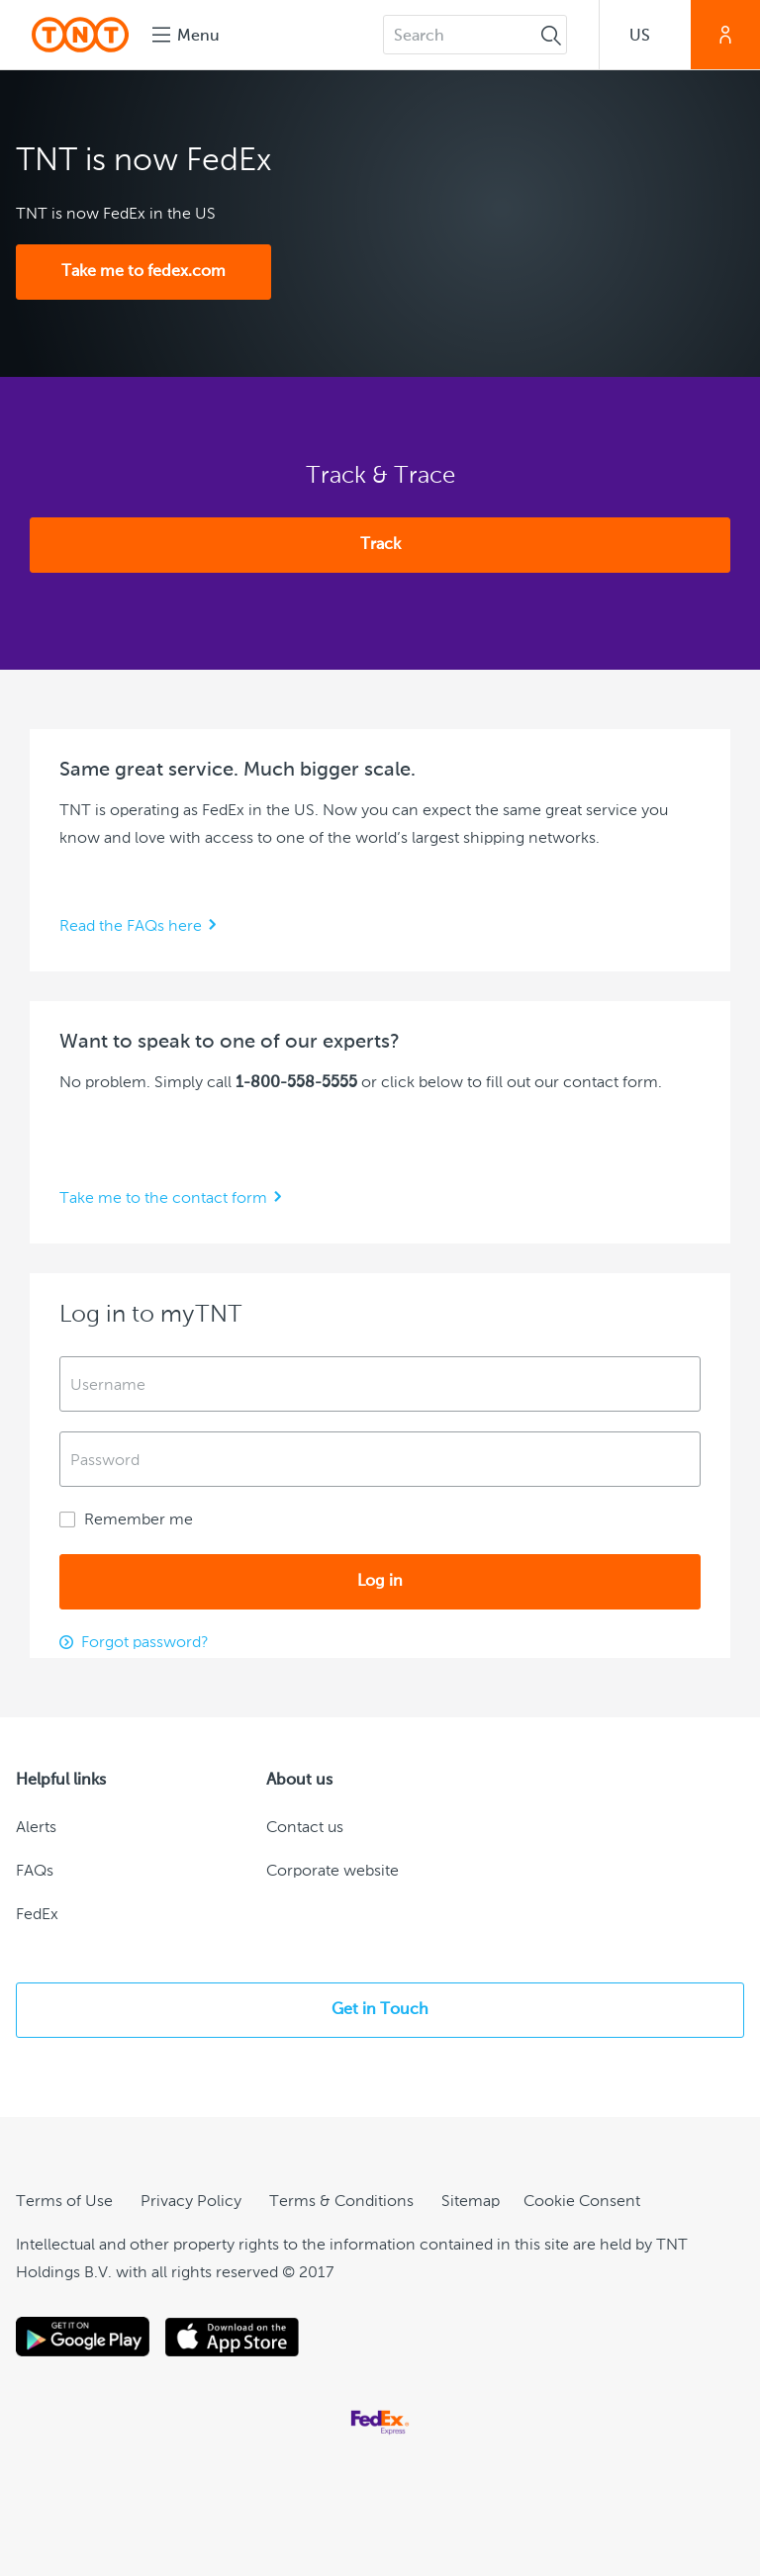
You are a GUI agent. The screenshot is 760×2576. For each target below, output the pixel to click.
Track (380, 545)
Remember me (126, 1520)
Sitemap (470, 2202)
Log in (380, 1582)
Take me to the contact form (163, 1199)
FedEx (37, 1915)
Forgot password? (144, 1643)
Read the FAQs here (130, 927)
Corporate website (332, 1872)
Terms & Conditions (341, 2202)
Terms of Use (64, 2202)
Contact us (304, 1828)
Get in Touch (380, 2010)
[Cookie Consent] (581, 2202)
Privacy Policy (191, 2202)
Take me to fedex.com (143, 272)
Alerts (36, 1828)
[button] (645, 34)
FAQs (34, 1872)
